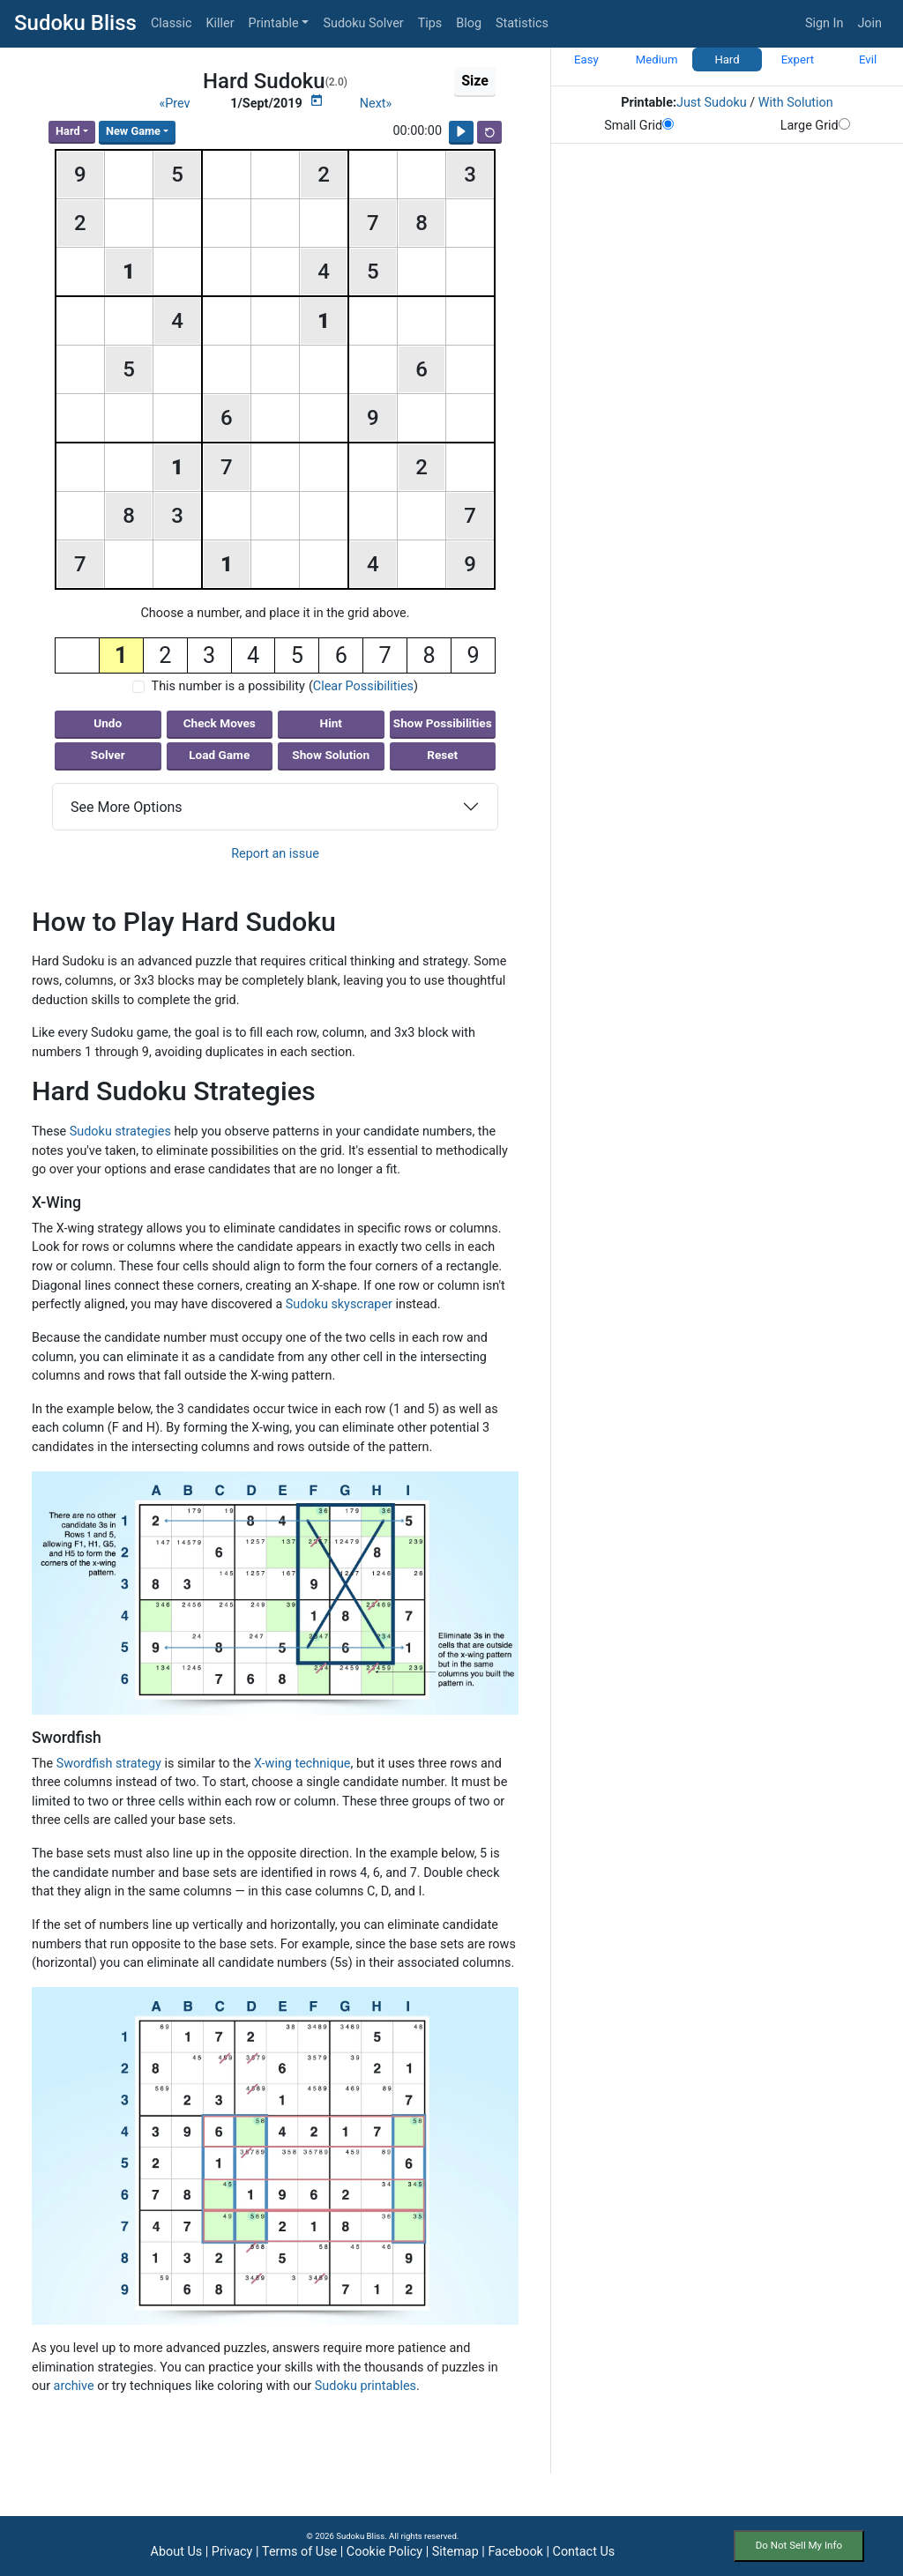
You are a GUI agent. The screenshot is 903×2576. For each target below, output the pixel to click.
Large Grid (815, 125)
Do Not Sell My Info (799, 2545)
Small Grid (639, 125)
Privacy (232, 2551)
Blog (468, 23)
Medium (657, 59)
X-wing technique (302, 1763)
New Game (133, 131)
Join (869, 23)
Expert (797, 59)
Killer (220, 23)
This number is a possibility (228, 686)
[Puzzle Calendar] (317, 100)
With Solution (795, 102)
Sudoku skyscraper (339, 1304)
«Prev (174, 103)
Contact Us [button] (584, 2551)
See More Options (127, 807)
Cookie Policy (384, 2551)
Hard (68, 131)
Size (475, 80)
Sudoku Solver (363, 23)
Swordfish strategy (108, 1763)
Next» (376, 103)
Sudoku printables (365, 2386)
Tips (430, 23)
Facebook (515, 2551)
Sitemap (455, 2551)
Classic (171, 23)
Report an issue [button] (275, 853)
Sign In (824, 23)
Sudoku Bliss (75, 23)
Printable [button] (274, 23)
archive (74, 2386)
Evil (868, 59)
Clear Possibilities (363, 686)
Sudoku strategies (120, 1131)
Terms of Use (299, 2551)
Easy (586, 59)
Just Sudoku (711, 102)
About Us (177, 2551)
